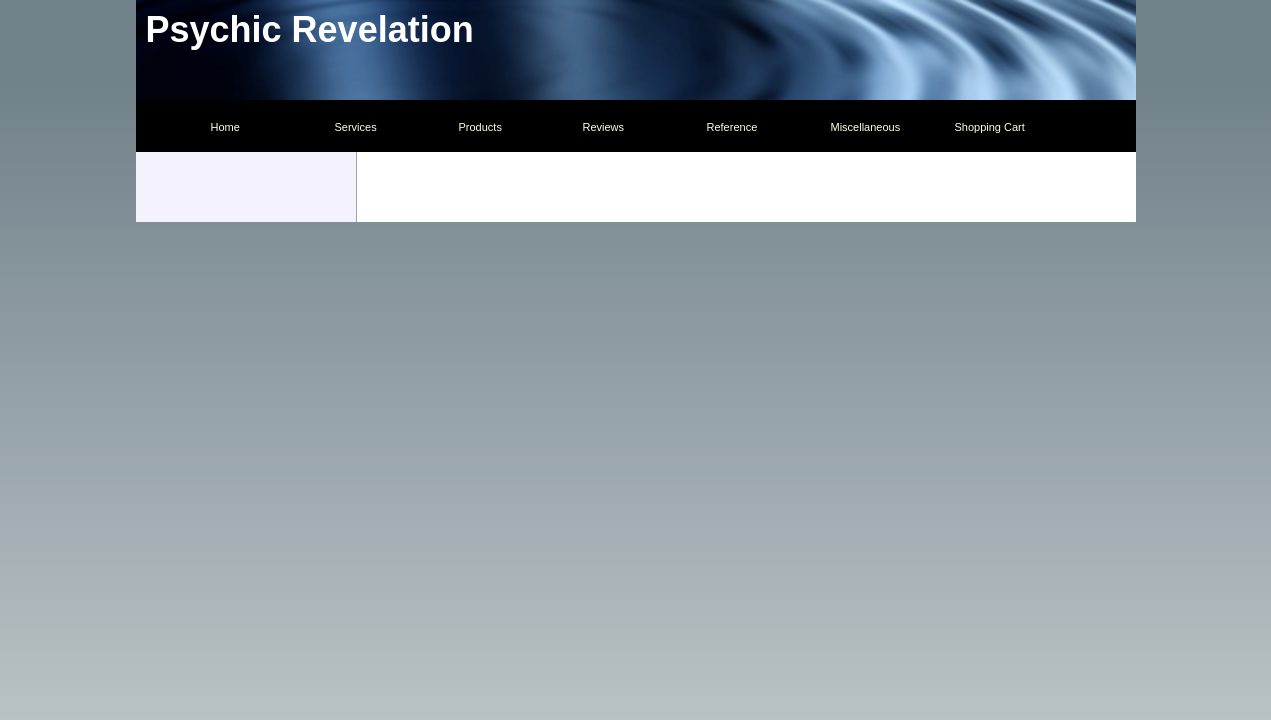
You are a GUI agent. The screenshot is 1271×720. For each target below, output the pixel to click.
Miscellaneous (866, 127)
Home (225, 127)
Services (356, 127)
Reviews (604, 127)
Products (480, 127)
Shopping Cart (990, 127)
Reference (732, 127)
